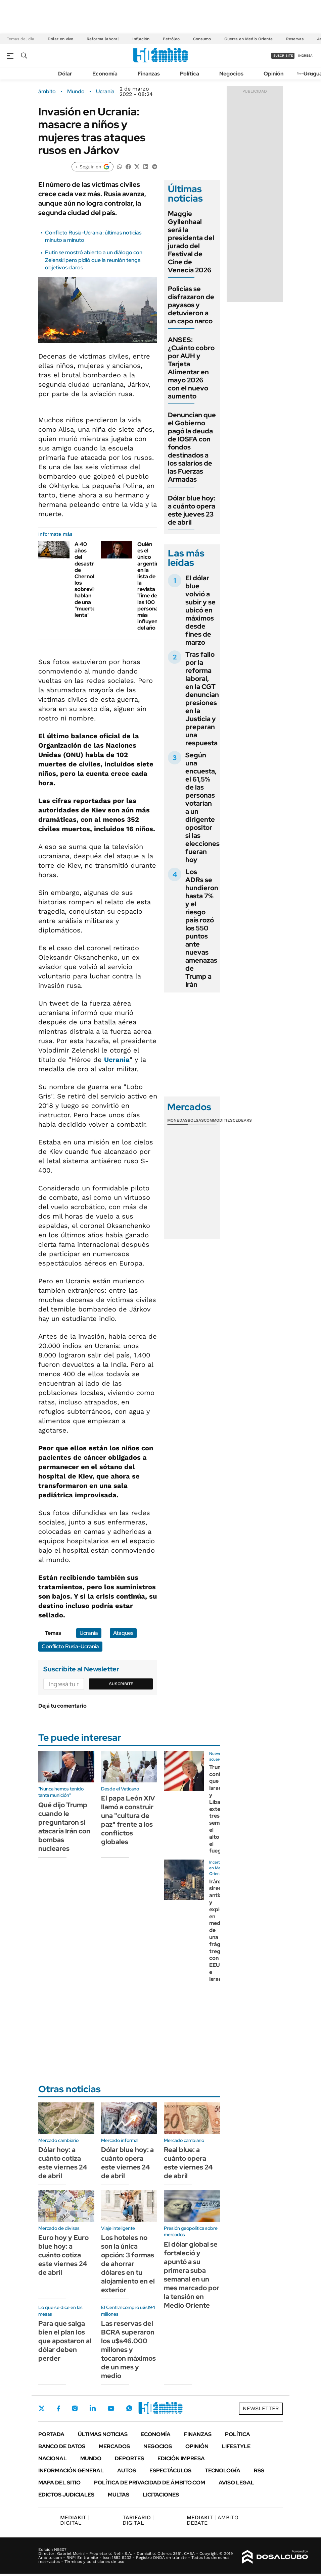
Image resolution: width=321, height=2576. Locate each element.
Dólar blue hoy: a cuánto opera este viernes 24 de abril (127, 2162)
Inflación (140, 39)
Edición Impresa (181, 2458)
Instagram (75, 2408)
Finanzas (149, 73)
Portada (51, 2434)
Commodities (218, 1120)
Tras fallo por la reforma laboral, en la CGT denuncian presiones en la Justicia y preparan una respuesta (202, 698)
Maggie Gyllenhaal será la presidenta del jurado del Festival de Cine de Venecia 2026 (191, 241)
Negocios (231, 73)
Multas (118, 2494)
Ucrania (105, 91)
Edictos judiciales (66, 2494)
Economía (105, 73)
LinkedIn (93, 2408)
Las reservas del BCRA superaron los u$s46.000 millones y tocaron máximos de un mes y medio (128, 2349)
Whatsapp (129, 2408)
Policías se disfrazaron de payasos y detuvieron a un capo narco (191, 304)
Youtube (110, 2408)
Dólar (65, 73)
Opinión (273, 73)
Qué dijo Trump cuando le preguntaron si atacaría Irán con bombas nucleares (64, 1827)
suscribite (283, 55)
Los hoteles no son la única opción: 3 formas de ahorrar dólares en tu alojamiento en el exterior (128, 2263)
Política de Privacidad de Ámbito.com (149, 2482)
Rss (259, 2470)
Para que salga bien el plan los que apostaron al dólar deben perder (64, 2341)
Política (189, 73)
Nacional (52, 2458)
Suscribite (121, 1683)
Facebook (58, 2408)
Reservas (295, 39)
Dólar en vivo (60, 39)
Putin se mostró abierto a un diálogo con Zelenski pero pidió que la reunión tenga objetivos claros (93, 260)
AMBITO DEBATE (212, 2520)
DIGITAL (74, 2520)
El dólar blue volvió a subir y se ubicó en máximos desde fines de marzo (200, 610)
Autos (126, 2470)
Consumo (202, 39)
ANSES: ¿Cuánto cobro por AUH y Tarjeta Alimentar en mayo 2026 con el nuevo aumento (191, 367)
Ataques (123, 1632)
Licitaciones (161, 2494)
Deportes (129, 2458)
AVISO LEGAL (236, 2482)
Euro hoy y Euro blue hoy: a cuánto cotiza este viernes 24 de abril (63, 2255)
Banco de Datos (61, 2446)
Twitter (41, 2408)
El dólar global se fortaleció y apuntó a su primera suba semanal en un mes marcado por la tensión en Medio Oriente (191, 2275)
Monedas (177, 1120)
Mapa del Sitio (59, 2482)
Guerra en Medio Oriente (248, 39)
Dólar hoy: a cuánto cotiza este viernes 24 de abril (62, 2162)
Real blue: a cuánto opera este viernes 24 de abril (188, 2162)
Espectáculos (170, 2470)
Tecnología (222, 2470)
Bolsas (196, 1120)
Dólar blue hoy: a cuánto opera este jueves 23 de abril (192, 510)
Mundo (76, 91)
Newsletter (261, 2408)
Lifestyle (236, 2446)
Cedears (242, 1120)
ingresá (305, 55)
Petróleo (171, 39)
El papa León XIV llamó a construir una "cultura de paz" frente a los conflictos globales (128, 1820)
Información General (71, 2470)
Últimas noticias (103, 2434)
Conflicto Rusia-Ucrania (70, 1646)
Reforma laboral (103, 39)
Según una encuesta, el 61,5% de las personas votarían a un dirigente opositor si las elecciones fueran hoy (202, 807)
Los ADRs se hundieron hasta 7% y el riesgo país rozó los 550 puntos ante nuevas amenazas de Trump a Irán (201, 928)
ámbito (47, 91)
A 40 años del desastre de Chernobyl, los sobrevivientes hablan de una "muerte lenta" (93, 580)
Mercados (114, 2446)
